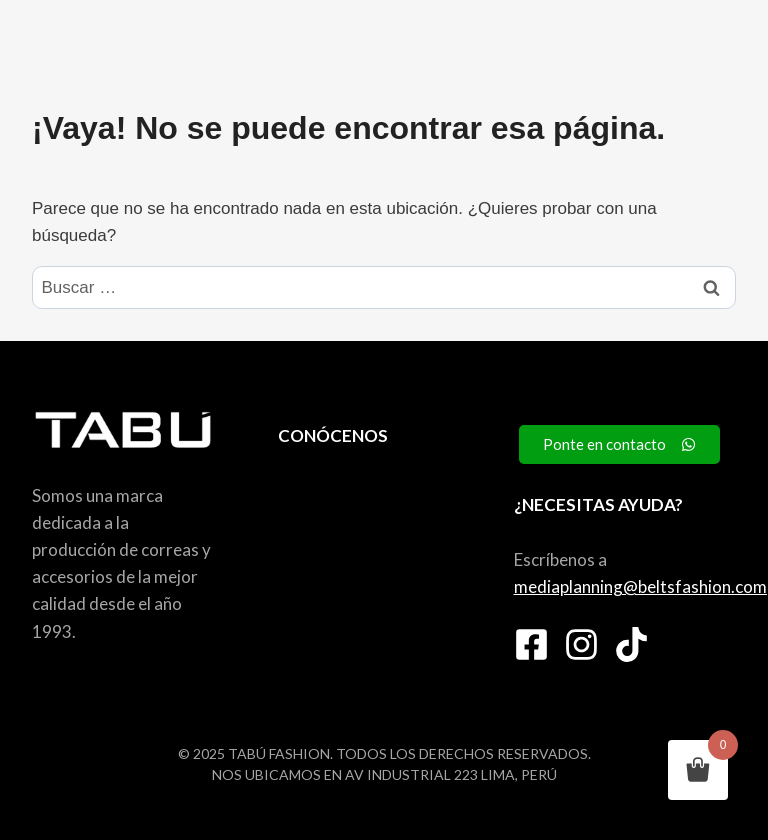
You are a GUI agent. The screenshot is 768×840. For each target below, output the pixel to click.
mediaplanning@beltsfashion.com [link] (640, 586)
